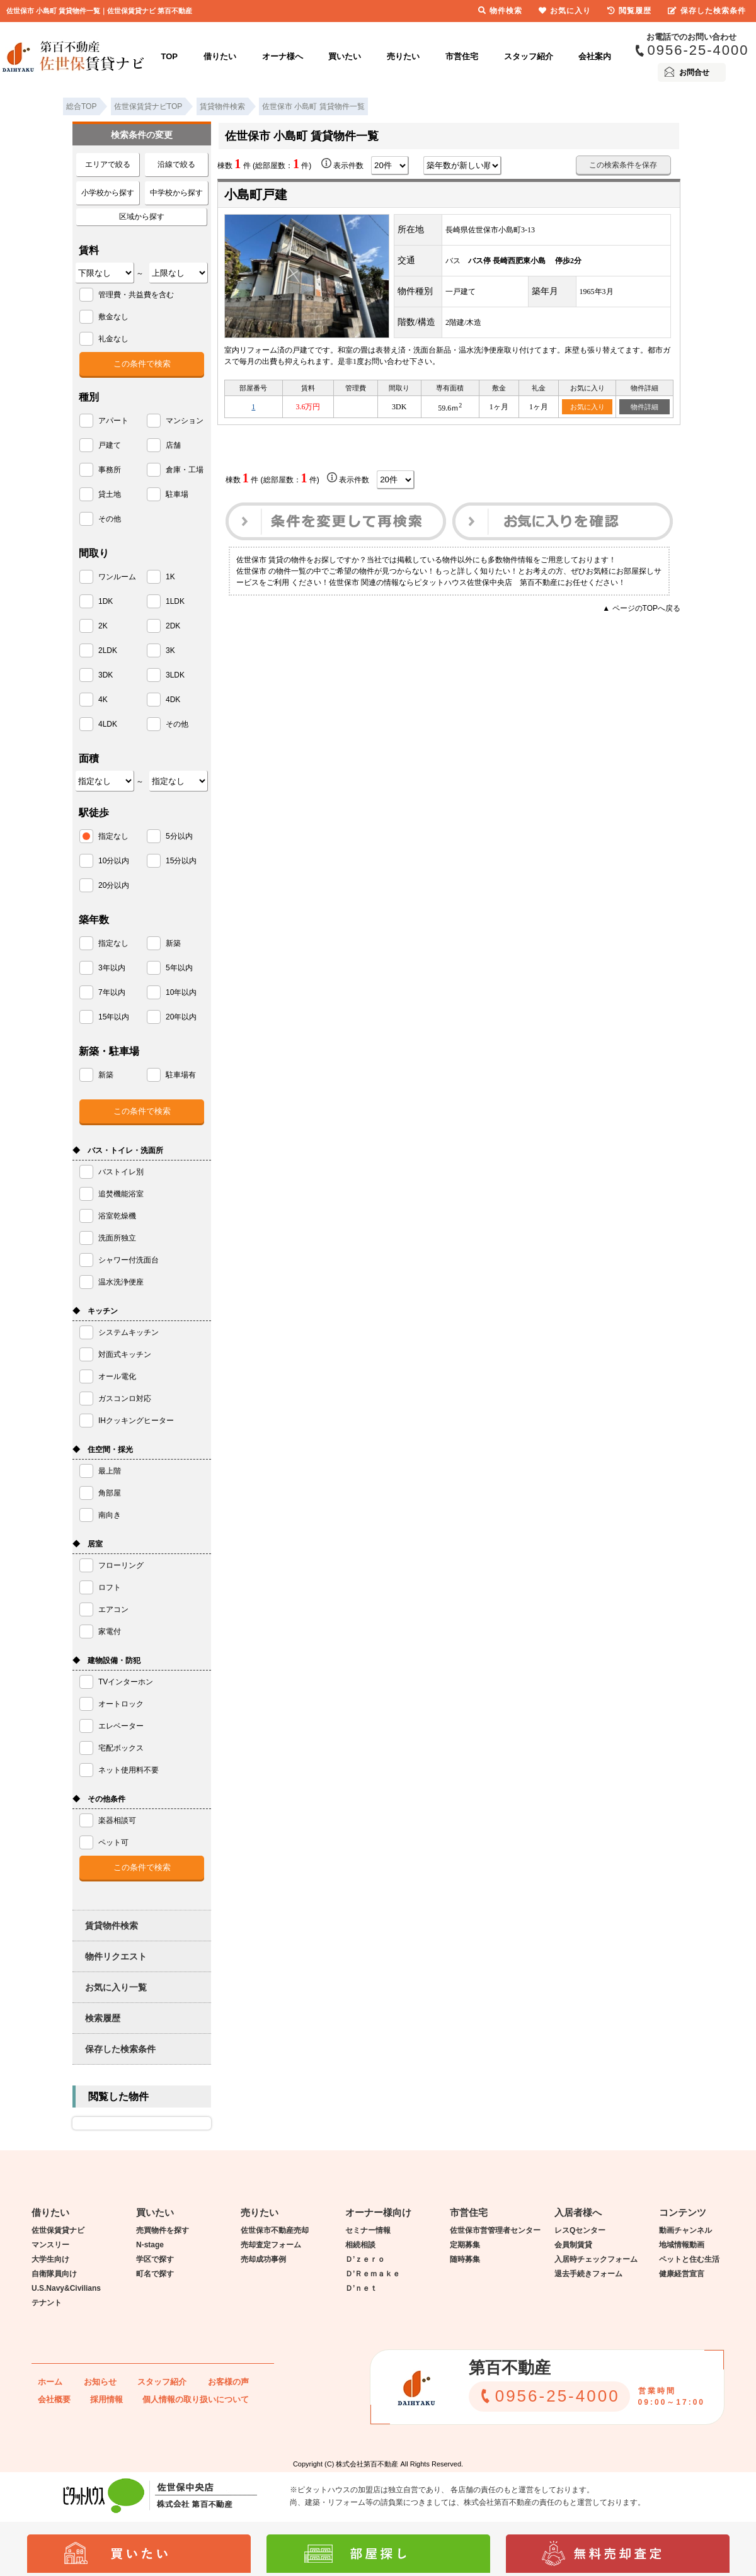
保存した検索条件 (120, 2049)
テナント (47, 2302)
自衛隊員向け (54, 2273)
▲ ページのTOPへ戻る (641, 608)
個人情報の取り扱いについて (195, 2399)
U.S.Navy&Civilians (66, 2288)
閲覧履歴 (629, 10)
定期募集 (465, 2244)
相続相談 (360, 2244)
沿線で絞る (176, 164)
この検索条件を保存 (623, 165)
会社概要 (54, 2399)
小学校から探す (107, 192)
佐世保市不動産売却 (275, 2230)
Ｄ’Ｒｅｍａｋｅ (372, 2273)
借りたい (219, 56)
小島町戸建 (255, 194)
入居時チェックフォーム (596, 2259)
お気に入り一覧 (116, 1987)
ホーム (50, 2381)
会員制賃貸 (573, 2244)
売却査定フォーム (271, 2244)
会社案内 (594, 56)
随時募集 (465, 2259)
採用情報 (106, 2399)
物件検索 (500, 10)
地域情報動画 (681, 2244)
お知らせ (100, 2381)
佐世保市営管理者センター (495, 2230)
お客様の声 (228, 2381)
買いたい (344, 56)
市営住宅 (461, 56)
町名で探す (155, 2273)
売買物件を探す (162, 2230)
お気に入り (587, 407)
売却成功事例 (263, 2259)
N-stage (150, 2244)
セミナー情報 (368, 2230)
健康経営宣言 (681, 2273)
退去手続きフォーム (588, 2273)
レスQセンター (579, 2230)
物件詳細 (644, 407)
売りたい (403, 56)
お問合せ (694, 72)
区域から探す (141, 216)
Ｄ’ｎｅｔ (361, 2288)
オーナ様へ (282, 56)
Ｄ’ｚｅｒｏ (365, 2259)
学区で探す (155, 2259)
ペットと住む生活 (689, 2259)
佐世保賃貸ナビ (58, 2230)
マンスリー (50, 2244)
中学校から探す (176, 192)
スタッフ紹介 (528, 56)
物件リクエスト (116, 1956)
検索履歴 (102, 2018)
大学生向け (50, 2259)
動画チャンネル (685, 2230)
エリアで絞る (107, 164)
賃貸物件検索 (111, 1926)
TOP (169, 56)
